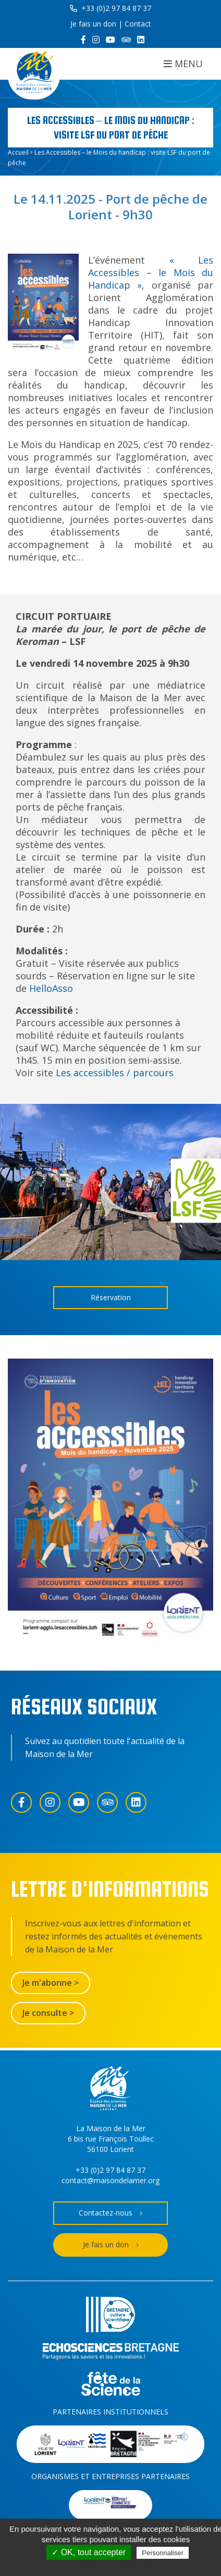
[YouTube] (110, 39)
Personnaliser (162, 2553)
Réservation (111, 1297)
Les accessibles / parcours (116, 1072)
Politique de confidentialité (115, 2565)
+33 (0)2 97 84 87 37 (110, 8)
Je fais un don (93, 24)
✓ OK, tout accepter (89, 2552)
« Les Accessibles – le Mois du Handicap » (150, 272)
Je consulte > (48, 2013)
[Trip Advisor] (126, 39)
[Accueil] (34, 73)
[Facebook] (83, 39)
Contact (138, 24)
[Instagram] (96, 39)
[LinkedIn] (140, 39)
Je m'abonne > (50, 1982)
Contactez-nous (110, 2213)
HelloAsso (51, 988)
